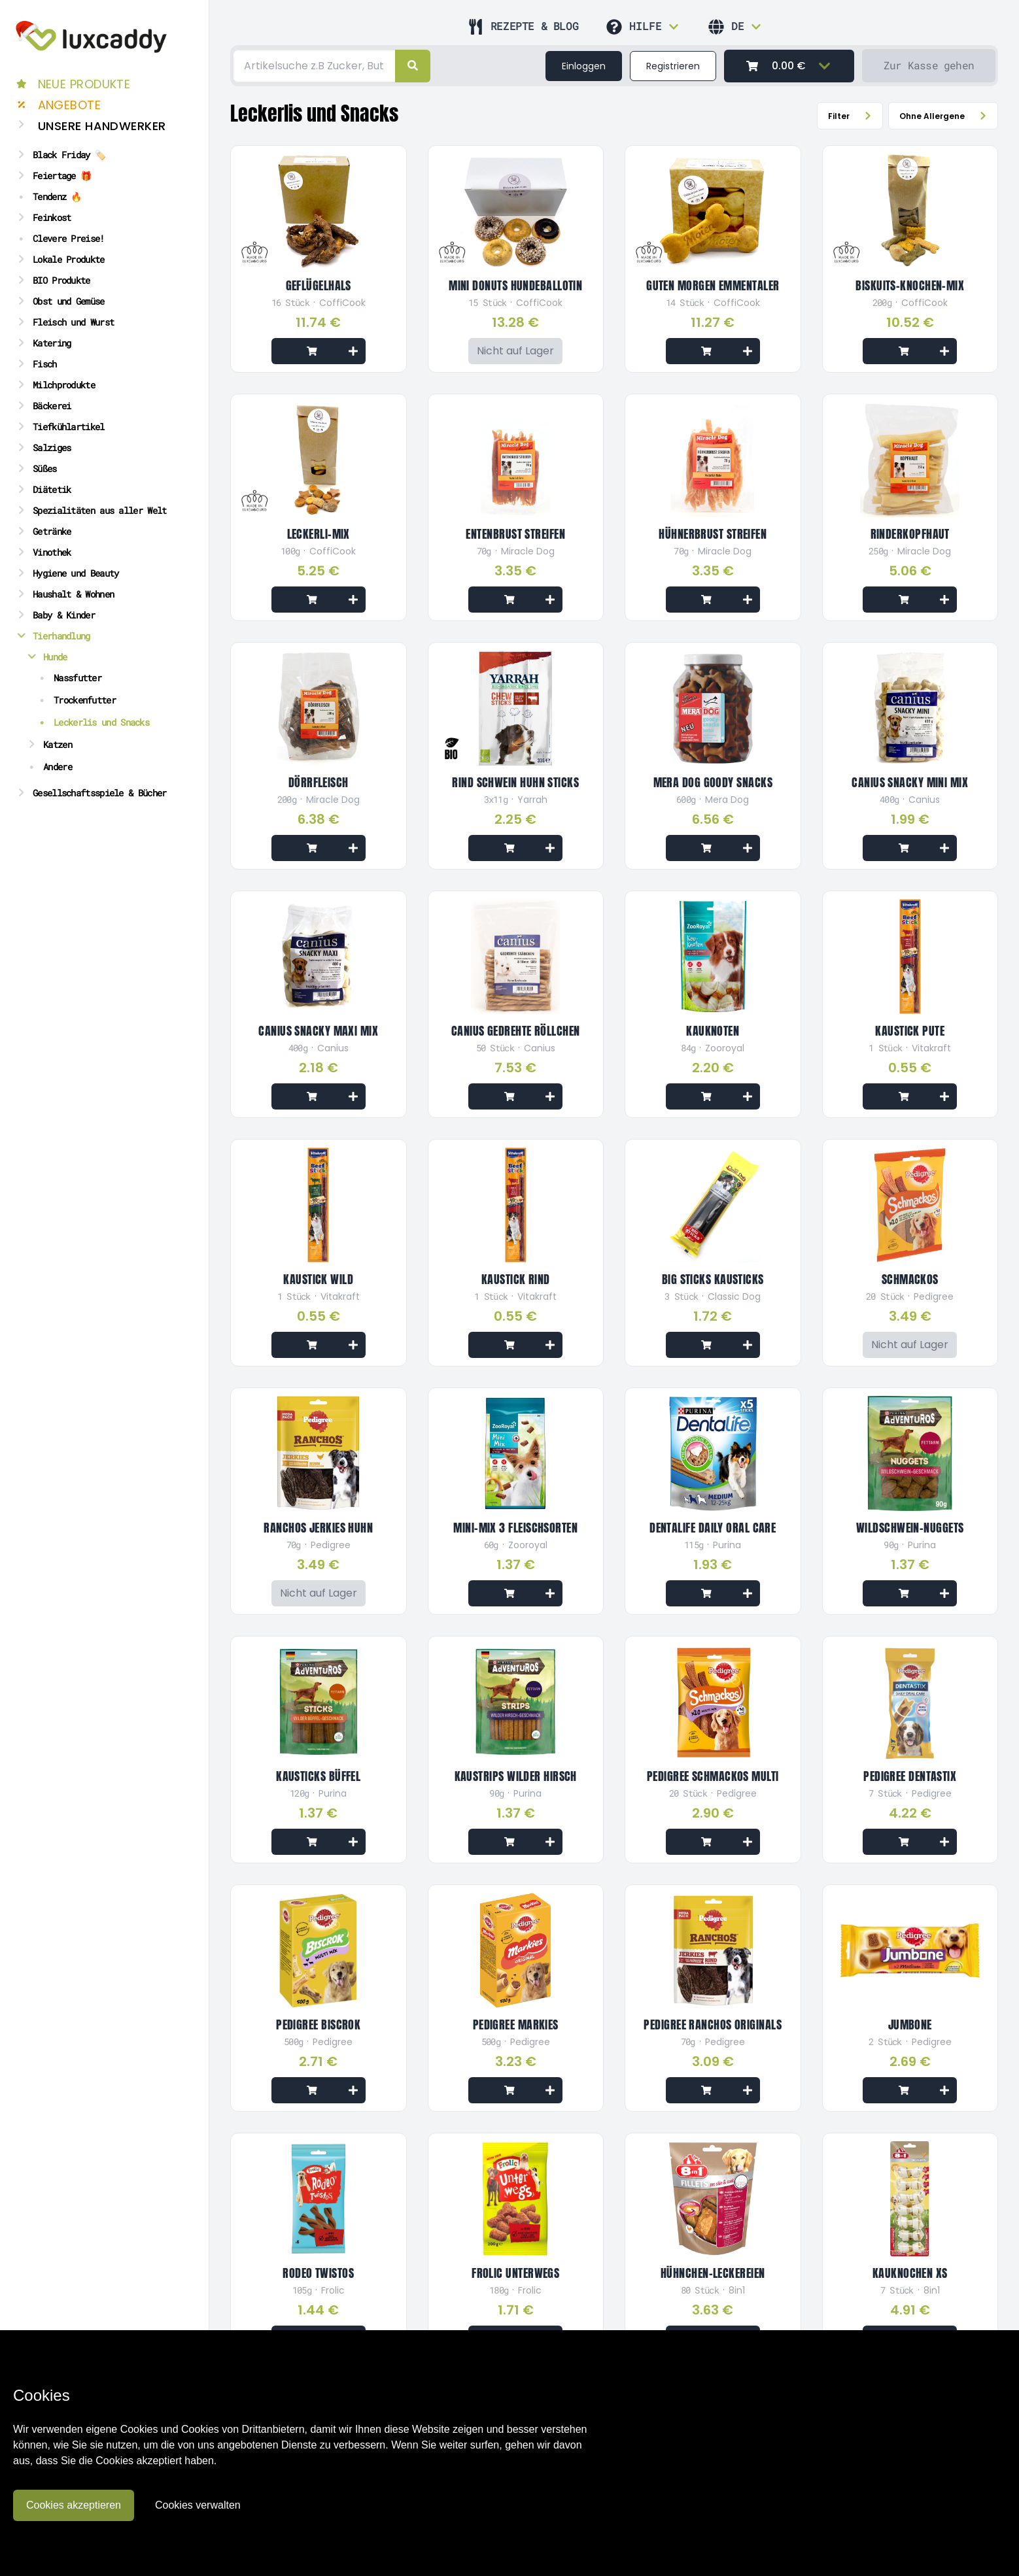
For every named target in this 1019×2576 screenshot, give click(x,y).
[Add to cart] (318, 351)
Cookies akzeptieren (73, 2505)
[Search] (314, 66)
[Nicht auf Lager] (515, 351)
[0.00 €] (789, 66)
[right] (412, 66)
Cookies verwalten (198, 2505)
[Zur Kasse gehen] (928, 65)
